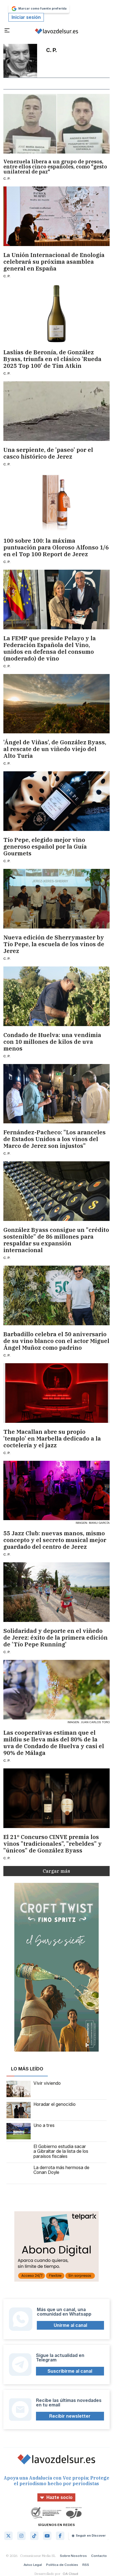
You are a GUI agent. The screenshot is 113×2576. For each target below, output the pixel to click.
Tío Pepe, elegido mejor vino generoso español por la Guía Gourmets (45, 847)
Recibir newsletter (70, 2416)
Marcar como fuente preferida (39, 9)
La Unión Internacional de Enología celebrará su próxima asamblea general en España (54, 262)
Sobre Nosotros (73, 2556)
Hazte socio (56, 2497)
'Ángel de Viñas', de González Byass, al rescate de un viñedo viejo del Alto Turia (54, 749)
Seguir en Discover (89, 2535)
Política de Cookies (62, 2565)
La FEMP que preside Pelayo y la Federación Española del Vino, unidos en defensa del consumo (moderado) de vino (49, 648)
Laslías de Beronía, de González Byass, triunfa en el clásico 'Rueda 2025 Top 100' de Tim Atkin (52, 359)
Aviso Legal (33, 2565)
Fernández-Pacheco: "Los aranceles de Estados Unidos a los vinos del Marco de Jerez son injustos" (54, 1139)
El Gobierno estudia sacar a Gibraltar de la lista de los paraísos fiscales (47, 2152)
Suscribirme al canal (70, 2371)
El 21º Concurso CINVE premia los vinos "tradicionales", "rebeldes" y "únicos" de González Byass (52, 1844)
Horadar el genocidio (41, 2110)
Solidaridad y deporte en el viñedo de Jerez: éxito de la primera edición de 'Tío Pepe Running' (55, 1638)
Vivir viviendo (33, 2089)
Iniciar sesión (26, 17)
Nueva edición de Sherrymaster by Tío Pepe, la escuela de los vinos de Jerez (53, 944)
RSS (85, 2565)
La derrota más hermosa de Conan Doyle (47, 2173)
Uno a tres (30, 2131)
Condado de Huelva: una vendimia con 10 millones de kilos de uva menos (52, 1042)
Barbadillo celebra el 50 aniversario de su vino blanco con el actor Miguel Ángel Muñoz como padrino (56, 1341)
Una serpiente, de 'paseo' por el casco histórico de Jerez (48, 453)
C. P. (6, 178)
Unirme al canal (70, 2325)
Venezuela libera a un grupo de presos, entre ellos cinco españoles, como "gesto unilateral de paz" (55, 166)
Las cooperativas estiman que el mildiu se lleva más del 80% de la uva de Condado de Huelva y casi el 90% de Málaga (53, 1742)
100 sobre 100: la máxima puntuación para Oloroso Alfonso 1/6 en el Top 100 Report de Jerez (56, 547)
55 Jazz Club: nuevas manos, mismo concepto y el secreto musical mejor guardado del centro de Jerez (54, 1540)
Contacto (99, 2556)
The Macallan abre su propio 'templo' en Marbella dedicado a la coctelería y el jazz (52, 1438)
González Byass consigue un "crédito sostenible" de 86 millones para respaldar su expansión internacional (56, 1240)
